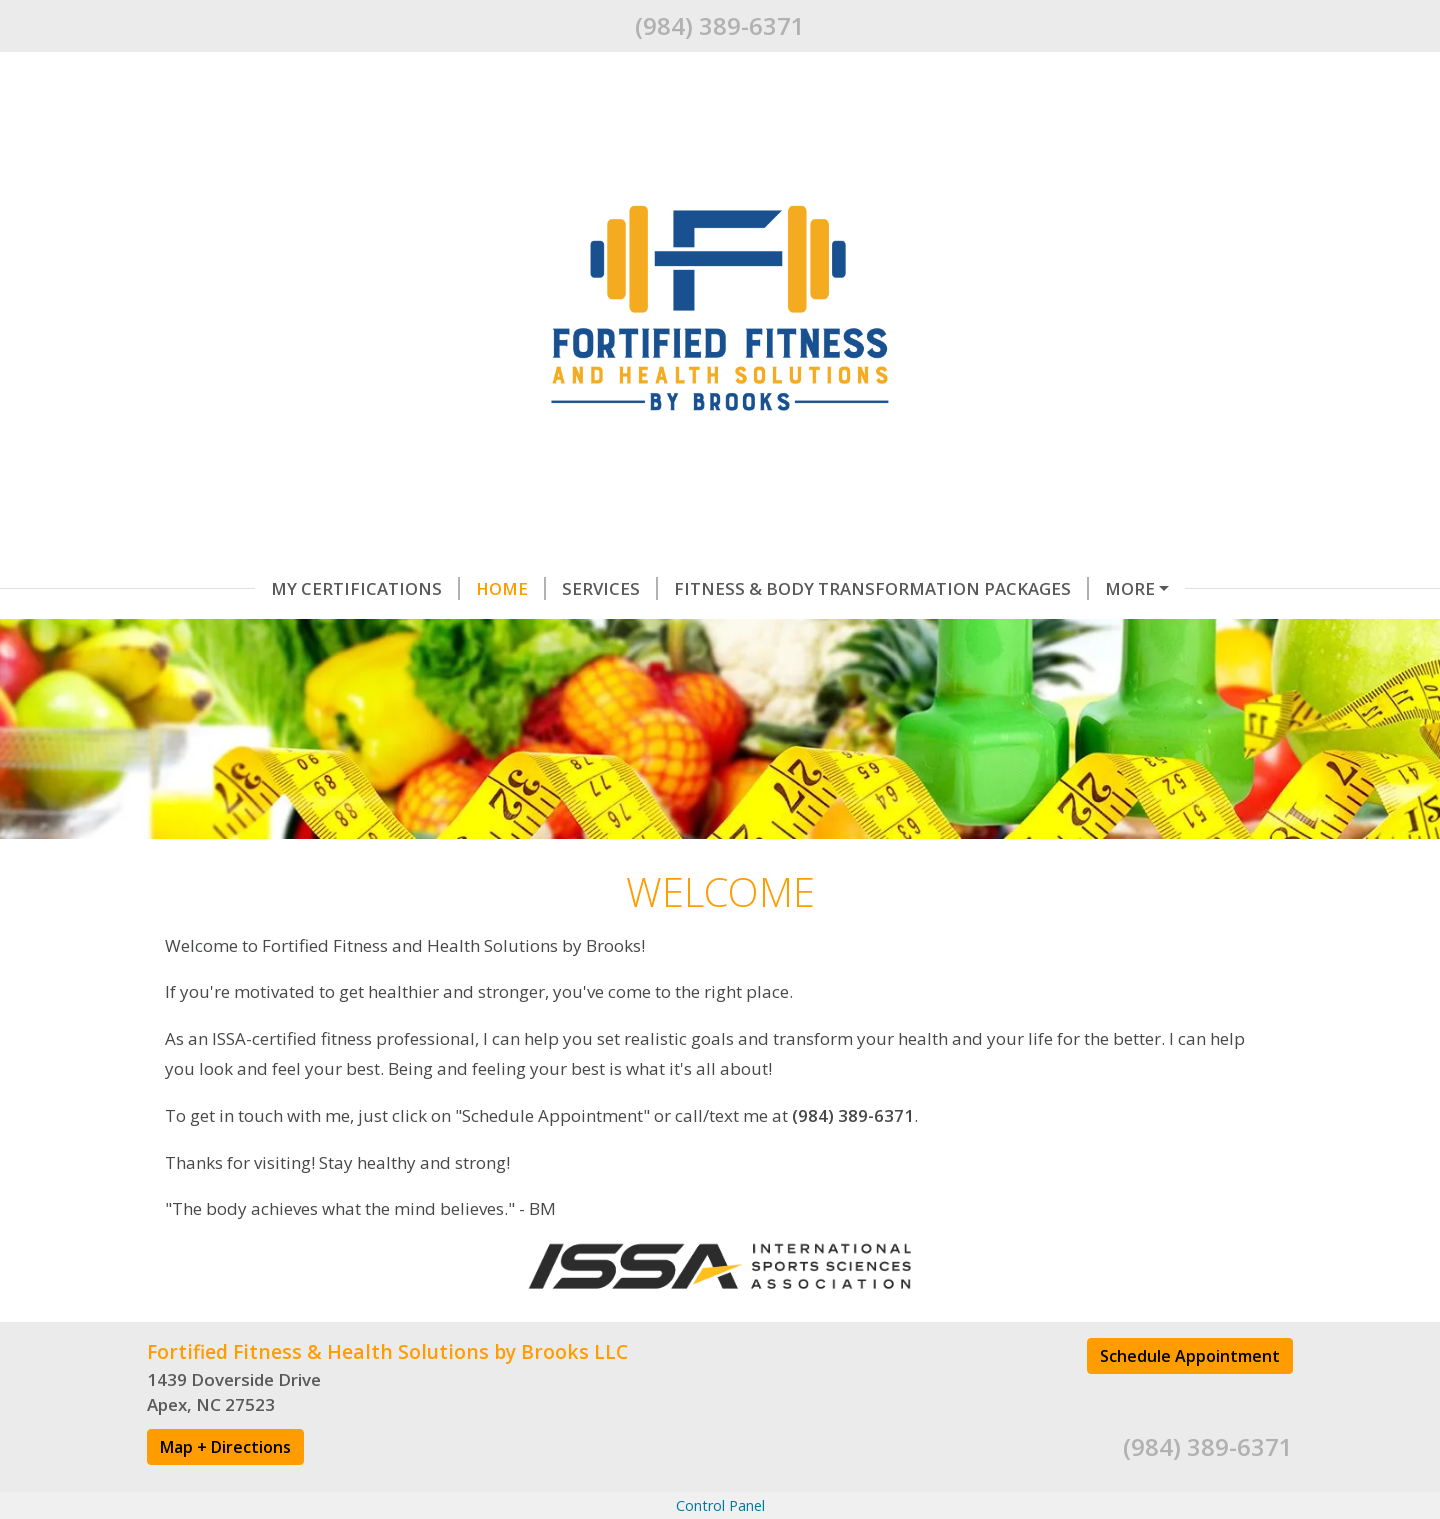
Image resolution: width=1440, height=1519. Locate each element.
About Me (378, 629)
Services (502, 588)
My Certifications (257, 588)
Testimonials (236, 629)
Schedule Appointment (1190, 1397)
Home (403, 588)
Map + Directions (225, 1488)
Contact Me (513, 629)
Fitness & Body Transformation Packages (773, 588)
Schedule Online (674, 629)
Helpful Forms (1076, 588)
